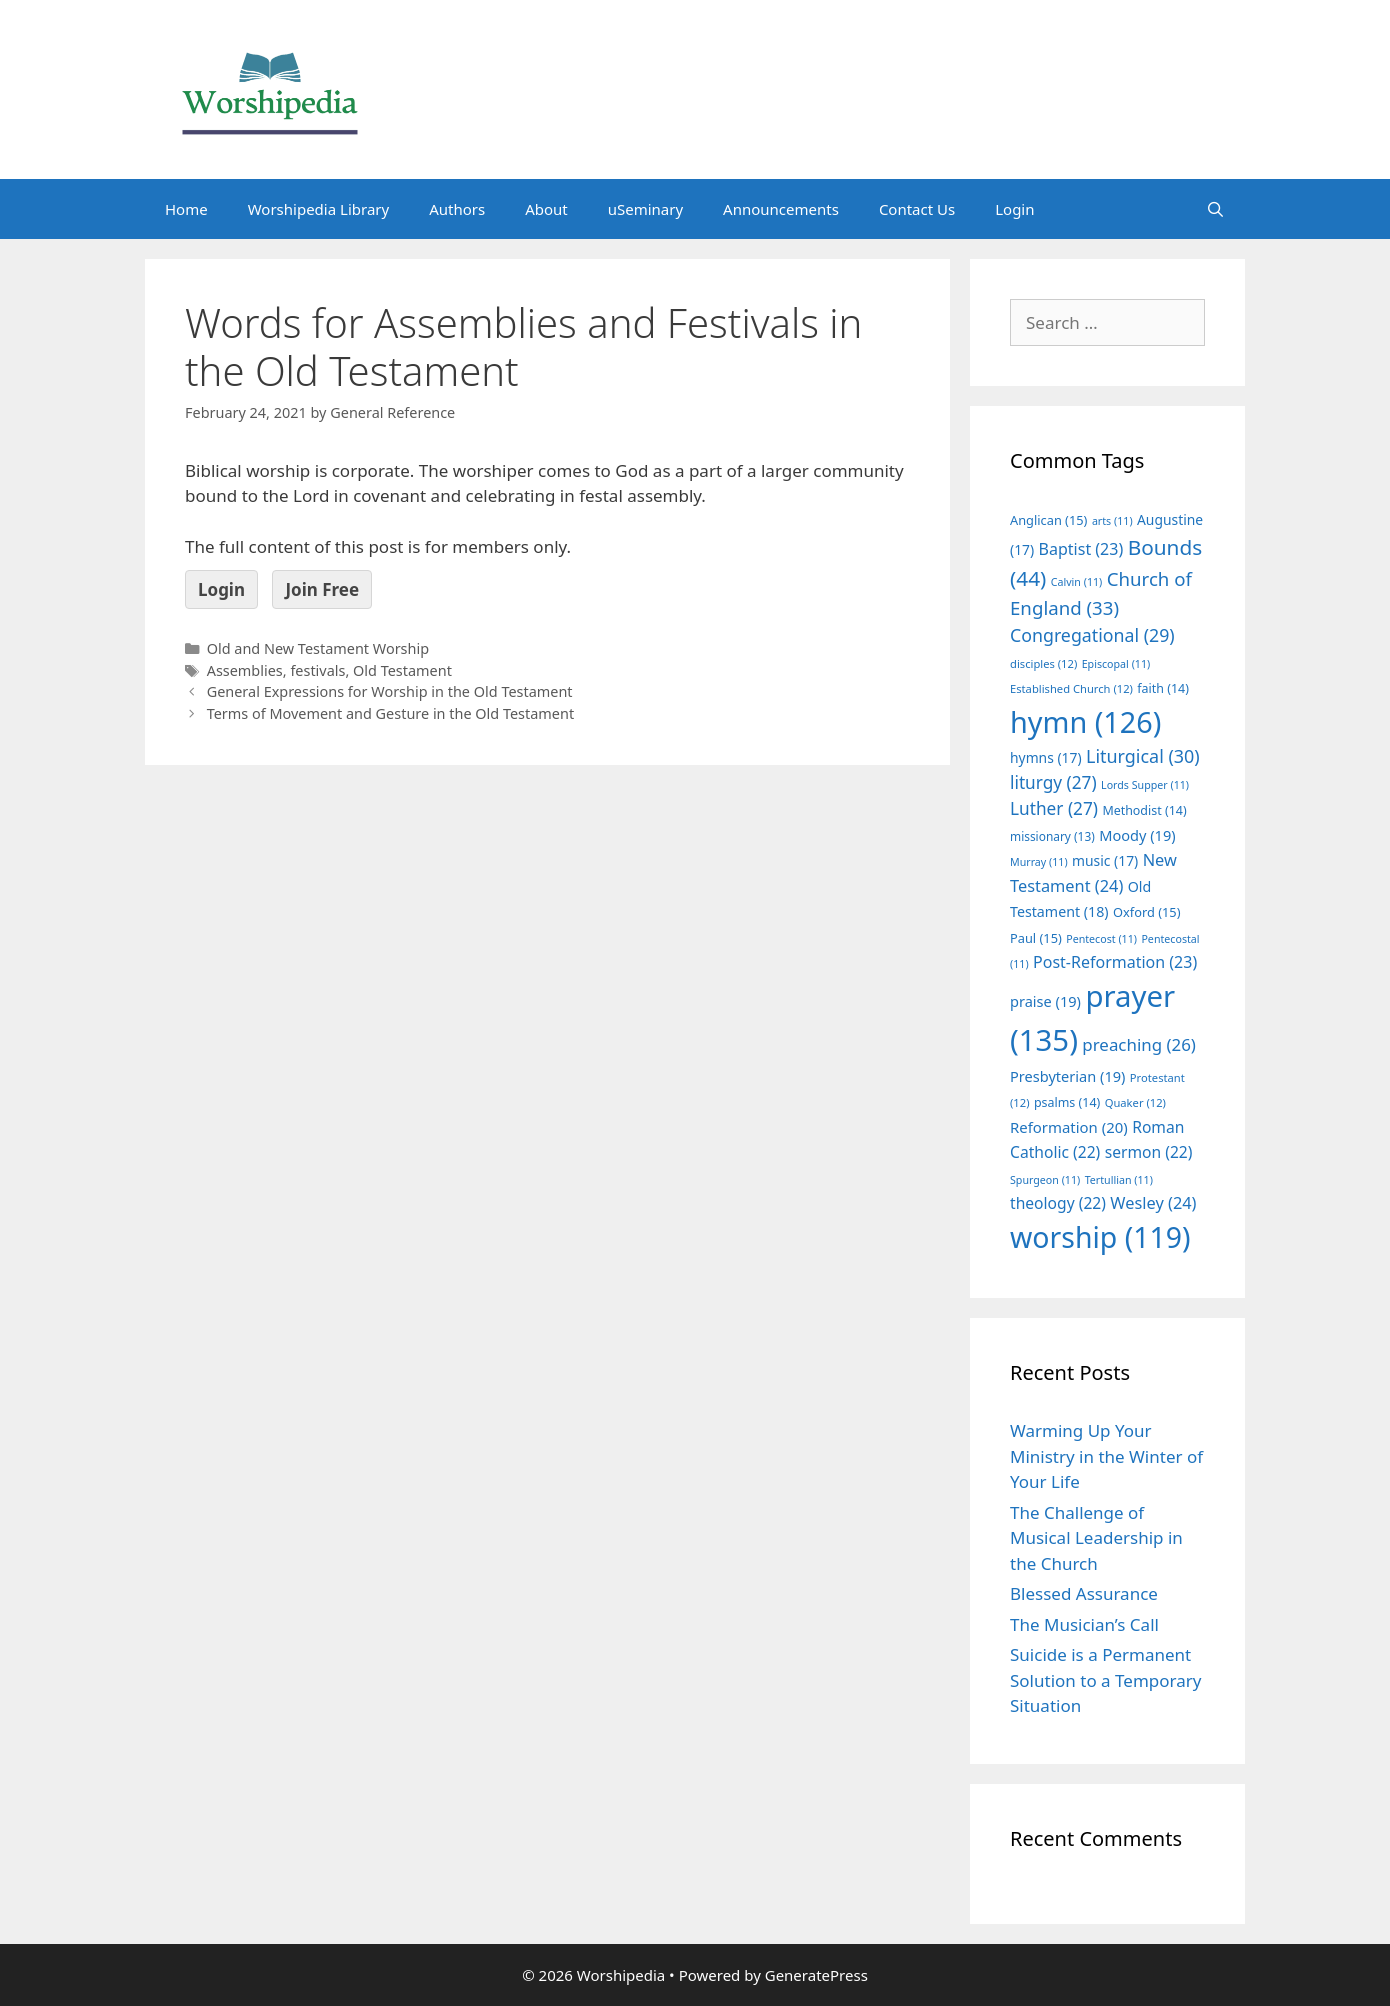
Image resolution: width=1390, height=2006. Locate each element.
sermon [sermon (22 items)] (1149, 1152)
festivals (317, 670)
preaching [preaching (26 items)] (1139, 1044)
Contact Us (917, 209)
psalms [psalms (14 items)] (1067, 1102)
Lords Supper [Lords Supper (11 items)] (1145, 785)
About (546, 209)
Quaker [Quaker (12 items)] (1135, 1102)
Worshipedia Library (318, 209)
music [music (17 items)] (1105, 860)
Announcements (781, 209)
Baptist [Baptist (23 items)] (1081, 549)
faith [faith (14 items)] (1163, 688)
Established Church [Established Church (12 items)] (1071, 688)
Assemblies (245, 670)
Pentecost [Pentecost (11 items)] (1101, 939)
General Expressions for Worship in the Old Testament (390, 691)
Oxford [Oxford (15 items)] (1146, 912)
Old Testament (402, 670)
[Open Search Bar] (1215, 209)
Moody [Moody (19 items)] (1137, 835)
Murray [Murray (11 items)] (1039, 862)
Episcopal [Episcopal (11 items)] (1116, 664)
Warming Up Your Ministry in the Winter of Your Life (1106, 1456)
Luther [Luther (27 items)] (1054, 808)
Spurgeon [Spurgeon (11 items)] (1045, 1180)
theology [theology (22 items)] (1058, 1203)
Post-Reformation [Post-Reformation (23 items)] (1115, 962)
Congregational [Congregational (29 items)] (1092, 635)
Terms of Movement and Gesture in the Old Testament (390, 713)
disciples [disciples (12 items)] (1043, 663)
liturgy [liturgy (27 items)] (1053, 782)
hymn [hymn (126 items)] (1085, 721)
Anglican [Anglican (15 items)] (1048, 520)
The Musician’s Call (1084, 1624)
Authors (457, 209)
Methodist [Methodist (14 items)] (1144, 810)
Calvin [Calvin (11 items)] (1077, 582)
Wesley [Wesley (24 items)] (1153, 1203)
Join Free (322, 589)
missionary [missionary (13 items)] (1052, 836)
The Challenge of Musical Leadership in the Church (1096, 1538)
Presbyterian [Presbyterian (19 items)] (1067, 1076)
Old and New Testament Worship (318, 648)
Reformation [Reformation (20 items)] (1069, 1127)
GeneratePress (816, 1975)
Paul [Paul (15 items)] (1036, 938)
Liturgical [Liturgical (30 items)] (1143, 756)
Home (186, 209)
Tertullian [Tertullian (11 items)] (1119, 1180)
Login (1014, 209)
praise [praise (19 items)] (1045, 1001)
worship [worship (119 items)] (1100, 1237)
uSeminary (645, 209)
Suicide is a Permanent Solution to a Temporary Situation (1105, 1680)
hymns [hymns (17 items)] (1046, 757)
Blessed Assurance (1084, 1593)
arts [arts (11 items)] (1112, 521)
